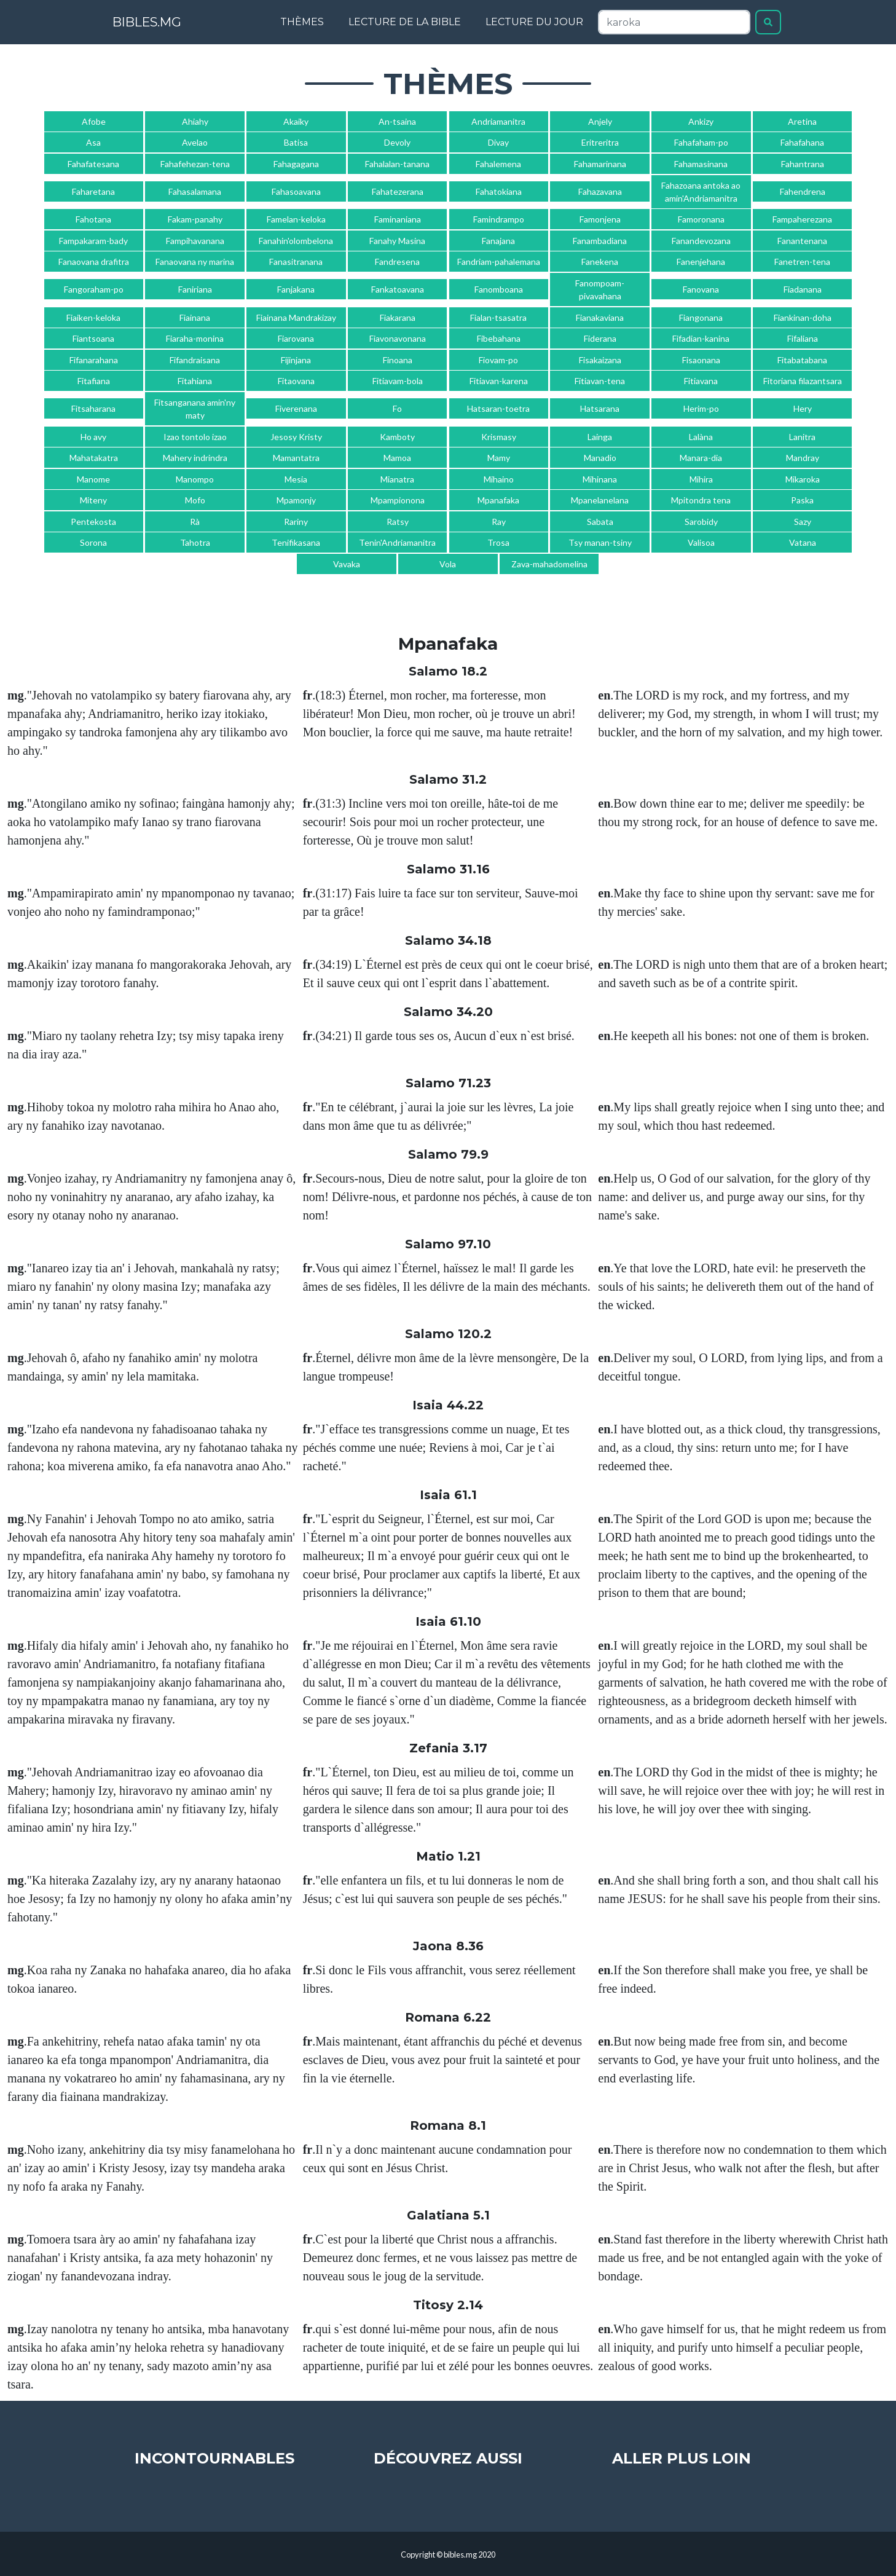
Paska (802, 500)
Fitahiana (195, 381)
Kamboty (397, 436)
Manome (93, 479)
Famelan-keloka (296, 219)
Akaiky (295, 121)
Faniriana (195, 289)
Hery (802, 408)
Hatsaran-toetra (498, 408)
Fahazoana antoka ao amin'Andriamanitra (701, 191)
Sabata (600, 521)
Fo (397, 408)
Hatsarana (599, 408)
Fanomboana (498, 289)
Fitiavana (701, 381)
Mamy (498, 457)
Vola (447, 564)
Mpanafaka (498, 500)
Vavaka (346, 564)
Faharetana (93, 191)
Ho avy (93, 436)
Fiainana (194, 317)
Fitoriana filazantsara (802, 381)
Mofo (195, 500)
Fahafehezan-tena (195, 164)
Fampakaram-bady (93, 240)
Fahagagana (296, 164)
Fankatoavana (397, 289)
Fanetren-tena (802, 261)
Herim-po (701, 408)
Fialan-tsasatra (498, 317)
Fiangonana (701, 317)
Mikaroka (802, 479)
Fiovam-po (498, 360)
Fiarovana (296, 338)
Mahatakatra (93, 457)
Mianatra (397, 479)
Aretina (802, 121)
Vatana (802, 542)
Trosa (498, 542)
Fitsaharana (93, 408)
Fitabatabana (802, 360)
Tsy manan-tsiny (600, 542)
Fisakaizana (600, 360)
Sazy (802, 521)
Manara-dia (701, 457)
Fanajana (498, 240)
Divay (498, 142)
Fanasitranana (296, 261)
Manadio (600, 457)
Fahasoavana (296, 191)
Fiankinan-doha (802, 317)
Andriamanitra (498, 121)
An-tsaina (397, 121)
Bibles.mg (160, 22)
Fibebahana (499, 338)
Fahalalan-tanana (397, 164)
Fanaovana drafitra (93, 261)
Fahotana (93, 219)
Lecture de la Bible (404, 22)
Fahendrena (802, 191)
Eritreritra (600, 142)
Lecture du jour (534, 22)
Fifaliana (802, 338)
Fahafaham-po (701, 142)
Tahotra (195, 542)
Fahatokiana (499, 191)
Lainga (600, 436)
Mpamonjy (296, 500)
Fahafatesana (93, 164)
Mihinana (600, 479)
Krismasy (498, 436)
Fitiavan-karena (499, 381)
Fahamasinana (701, 164)
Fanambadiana (600, 240)
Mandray (802, 457)
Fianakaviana (600, 317)
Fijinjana (296, 360)
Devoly (397, 142)
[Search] (674, 22)
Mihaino (499, 479)
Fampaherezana (802, 219)
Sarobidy (701, 521)
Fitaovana (296, 381)
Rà (195, 521)
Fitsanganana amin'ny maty (194, 408)
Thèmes (302, 22)
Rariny (296, 521)
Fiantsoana (93, 338)
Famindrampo (498, 219)
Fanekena (599, 261)
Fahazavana (600, 191)
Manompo (195, 479)
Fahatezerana (397, 191)
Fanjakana (296, 289)
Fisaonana (701, 360)
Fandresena (397, 261)
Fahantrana (802, 164)
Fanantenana (802, 240)
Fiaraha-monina (195, 338)
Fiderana (600, 338)
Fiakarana (397, 317)
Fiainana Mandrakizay (296, 317)
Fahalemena (498, 164)
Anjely (600, 121)
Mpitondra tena (701, 500)
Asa (93, 142)
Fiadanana (803, 289)
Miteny (93, 500)
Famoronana (701, 219)
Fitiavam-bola (397, 381)
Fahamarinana (600, 164)
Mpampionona (398, 500)
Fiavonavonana (397, 338)
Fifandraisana (195, 360)
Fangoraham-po (94, 289)
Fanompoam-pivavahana (599, 289)
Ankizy (700, 121)
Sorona (93, 542)
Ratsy (398, 521)
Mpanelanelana (600, 500)
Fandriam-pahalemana (498, 261)
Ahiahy (195, 121)
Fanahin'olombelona (296, 240)
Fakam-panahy (195, 219)
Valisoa (701, 542)
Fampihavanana (195, 240)
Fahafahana (802, 142)
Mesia (296, 479)
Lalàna (701, 436)
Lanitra (802, 436)
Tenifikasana (296, 542)
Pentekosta (93, 521)
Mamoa (397, 457)
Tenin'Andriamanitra (397, 542)
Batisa (296, 142)
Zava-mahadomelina (549, 564)
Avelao (195, 142)
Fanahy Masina (397, 240)
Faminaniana (397, 219)
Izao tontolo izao (195, 436)
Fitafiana (93, 381)
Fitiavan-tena (600, 381)
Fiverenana (296, 408)
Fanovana (701, 289)
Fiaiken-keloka (93, 317)
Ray (499, 521)
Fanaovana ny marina (194, 261)
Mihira (701, 479)
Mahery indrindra (195, 457)
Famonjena (600, 219)
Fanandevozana (701, 240)
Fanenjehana (701, 261)
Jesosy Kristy (296, 436)
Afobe (94, 121)
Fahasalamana (194, 191)
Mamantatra (296, 457)
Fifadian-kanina (700, 338)
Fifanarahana (93, 360)
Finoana (397, 360)
